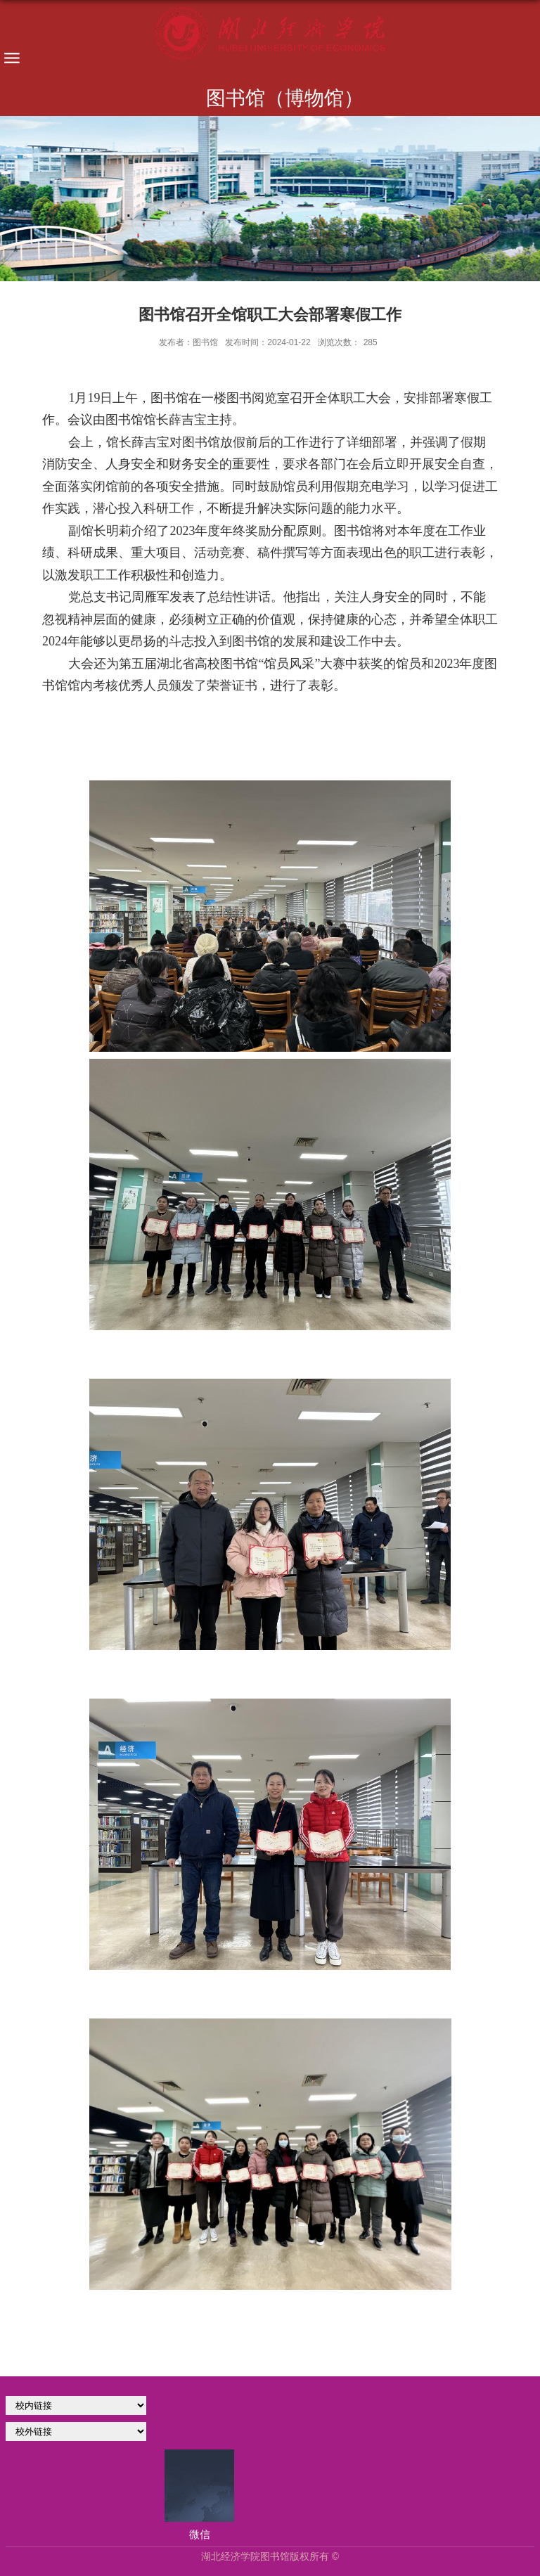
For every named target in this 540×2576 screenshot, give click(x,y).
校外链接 (76, 2431)
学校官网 (76, 2405)
